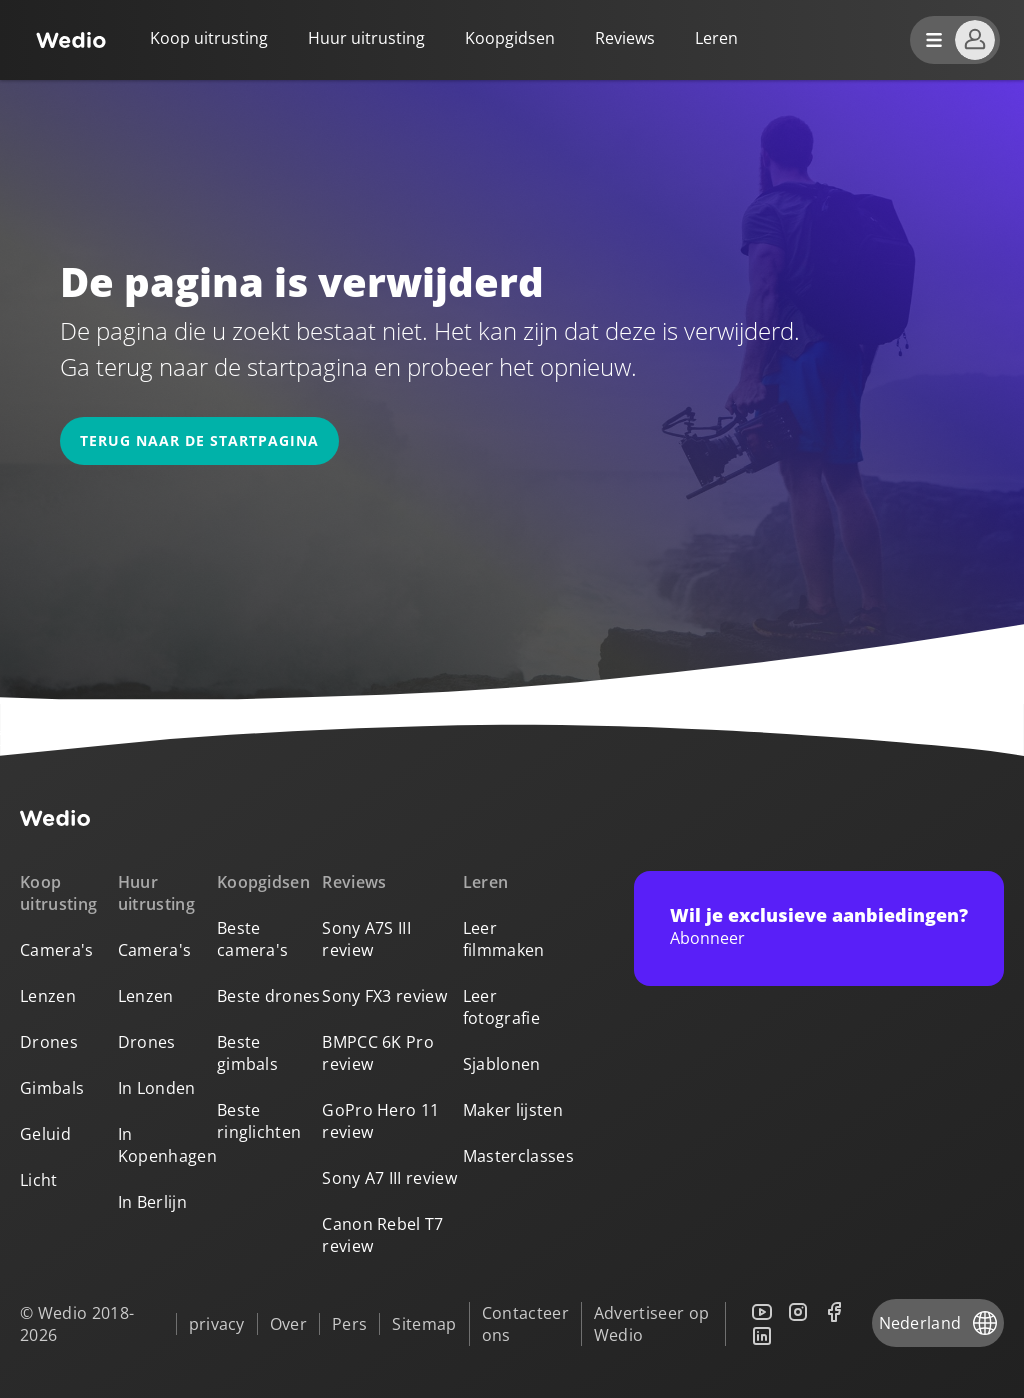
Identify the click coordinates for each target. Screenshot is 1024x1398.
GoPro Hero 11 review (380, 1121)
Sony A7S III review (366, 939)
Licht (39, 1180)
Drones (49, 1042)
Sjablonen (502, 1064)
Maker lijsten (513, 1110)
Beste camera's (253, 939)
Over (288, 1324)
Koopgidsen (510, 38)
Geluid (45, 1134)
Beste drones (269, 996)
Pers (349, 1324)
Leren (486, 882)
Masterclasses (518, 1156)
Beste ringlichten (259, 1121)
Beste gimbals (247, 1053)
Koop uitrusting (209, 38)
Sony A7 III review (389, 1178)
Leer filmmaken (504, 939)
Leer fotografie (501, 1007)
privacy (217, 1324)
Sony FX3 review (384, 996)
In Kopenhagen (167, 1145)
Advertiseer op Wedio (651, 1324)
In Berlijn (152, 1202)
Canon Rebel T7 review (382, 1235)
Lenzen (48, 996)
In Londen (157, 1088)
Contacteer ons (525, 1324)
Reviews (625, 38)
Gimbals (52, 1088)
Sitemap (424, 1324)
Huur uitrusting (366, 38)
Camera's (57, 950)
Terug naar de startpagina (199, 440)
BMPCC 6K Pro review (378, 1053)
